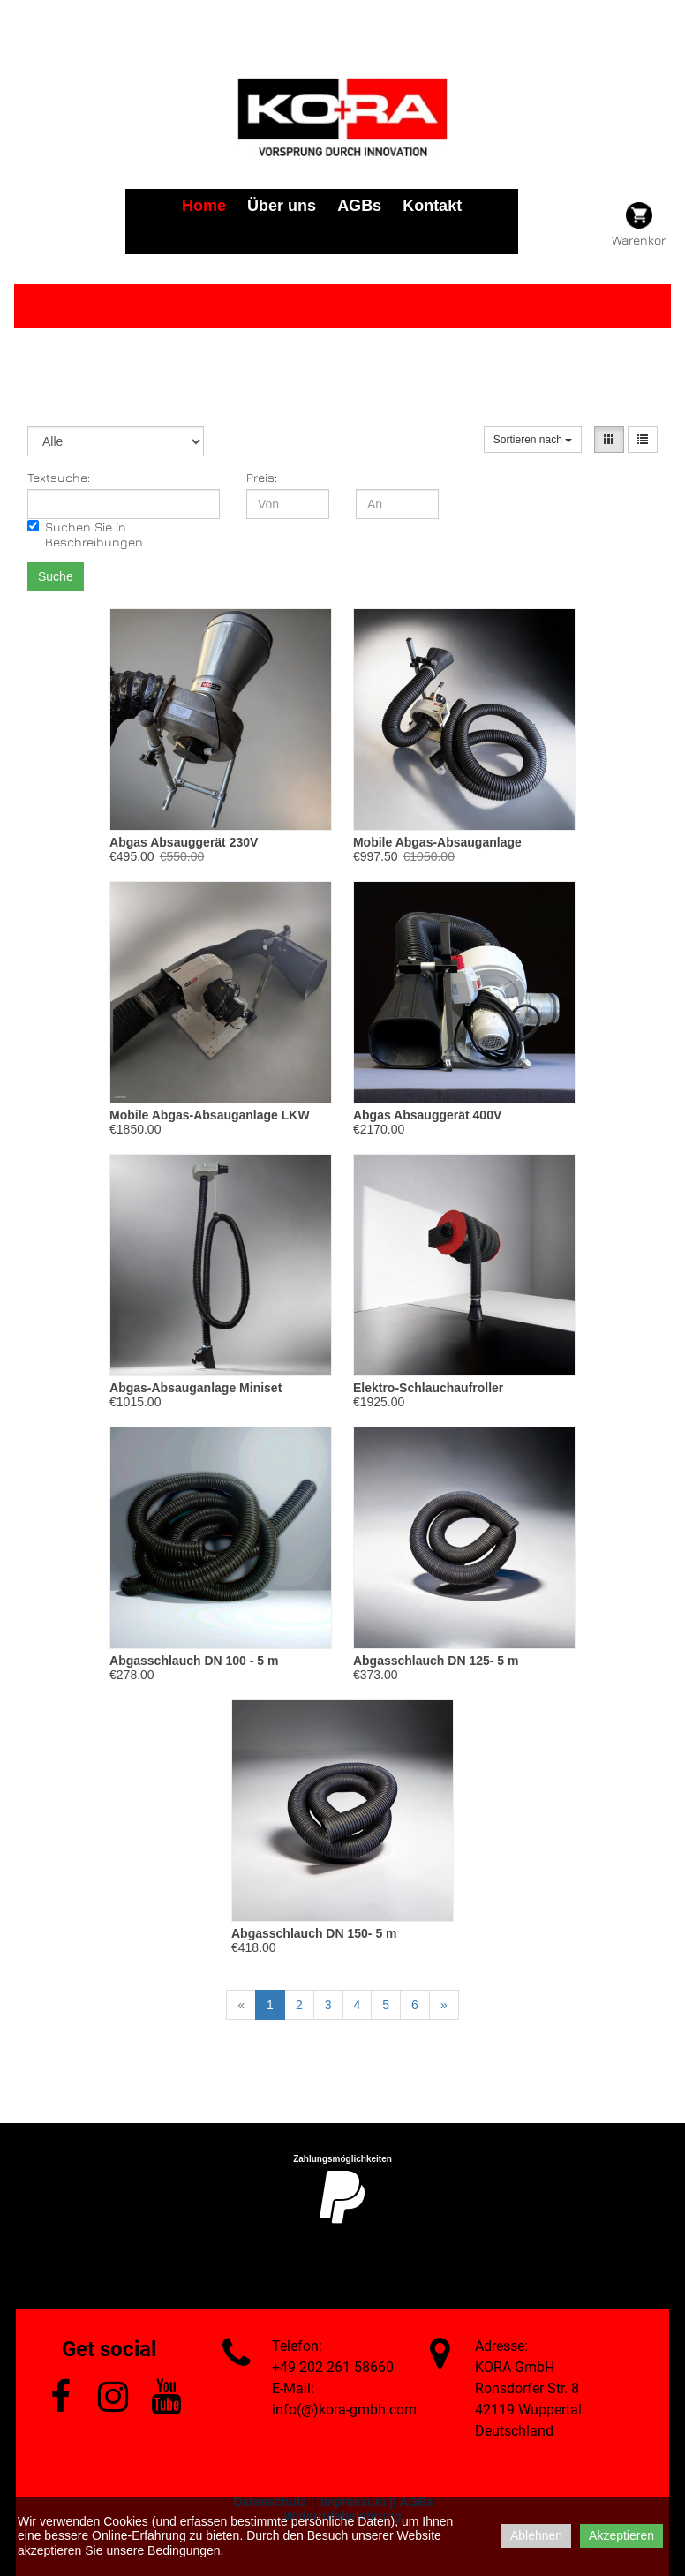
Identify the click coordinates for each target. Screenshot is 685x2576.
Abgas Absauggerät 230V (183, 842)
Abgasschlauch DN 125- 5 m (436, 1660)
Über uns (281, 206)
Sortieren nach (532, 439)
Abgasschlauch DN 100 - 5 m (193, 1660)
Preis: (261, 477)
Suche (55, 576)
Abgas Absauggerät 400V (427, 1115)
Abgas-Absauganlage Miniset (195, 1388)
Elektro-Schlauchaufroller (428, 1388)
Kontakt (432, 206)
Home (204, 206)
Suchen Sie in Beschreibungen (85, 534)
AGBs (359, 206)
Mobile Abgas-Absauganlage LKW (209, 1115)
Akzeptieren (621, 2535)
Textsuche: (58, 477)
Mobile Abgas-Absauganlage (437, 842)
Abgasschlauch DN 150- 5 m (314, 1933)
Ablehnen (536, 2535)
